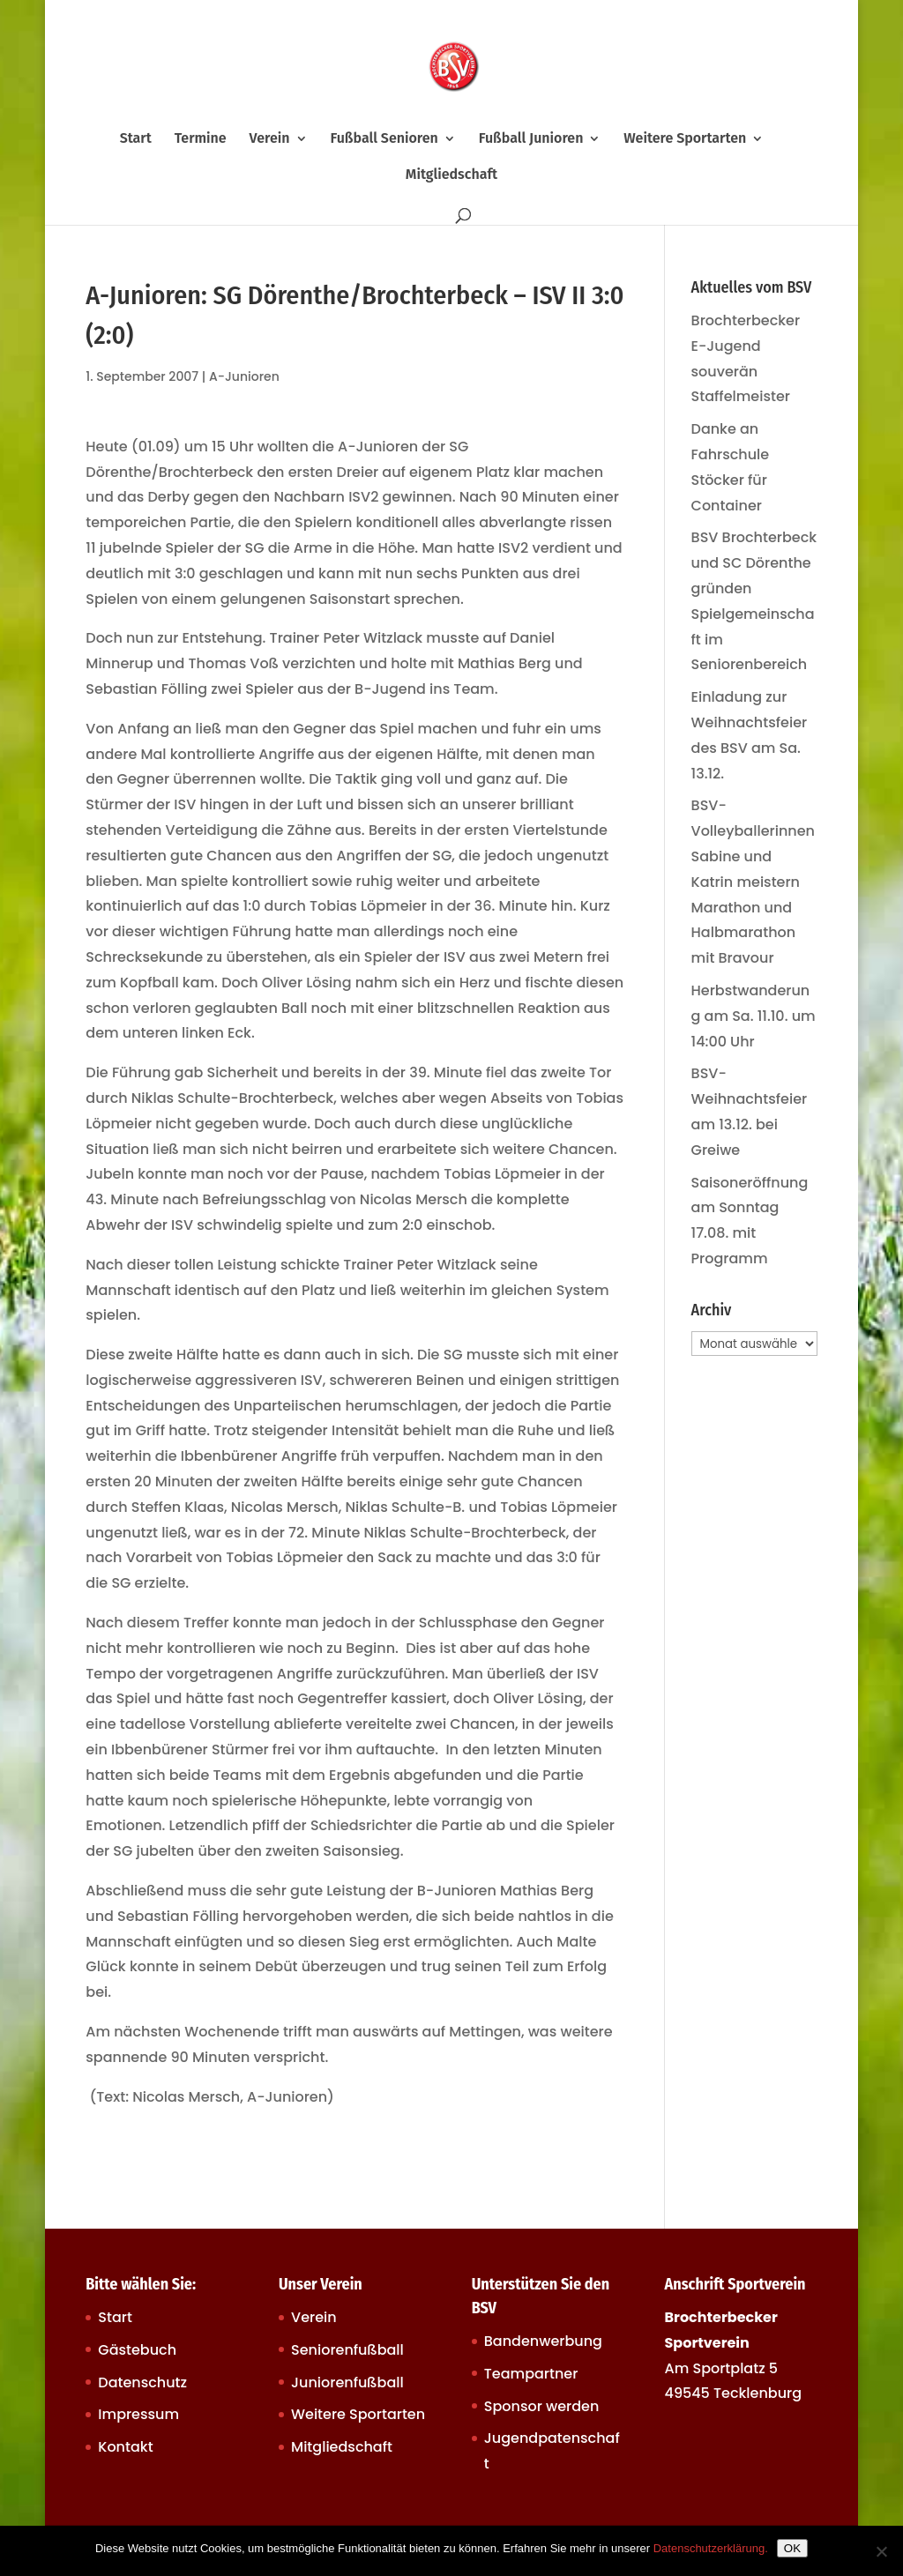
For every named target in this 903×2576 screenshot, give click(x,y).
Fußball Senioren (383, 139)
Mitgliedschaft (451, 175)
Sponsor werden (541, 2406)
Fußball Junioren (531, 139)
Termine (201, 139)
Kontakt (125, 2447)
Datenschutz (142, 2382)
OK (792, 2548)
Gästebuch (137, 2350)
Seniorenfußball (347, 2350)
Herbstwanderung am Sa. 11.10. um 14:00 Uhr (753, 1016)
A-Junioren (244, 376)
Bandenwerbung (543, 2341)
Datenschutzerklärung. (710, 2548)
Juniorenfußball (347, 2382)
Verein (270, 139)
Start (136, 139)
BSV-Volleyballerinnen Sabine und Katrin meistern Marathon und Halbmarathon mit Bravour (753, 881)
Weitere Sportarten (684, 139)
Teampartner (531, 2374)
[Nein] (881, 2551)
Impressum (138, 2414)
